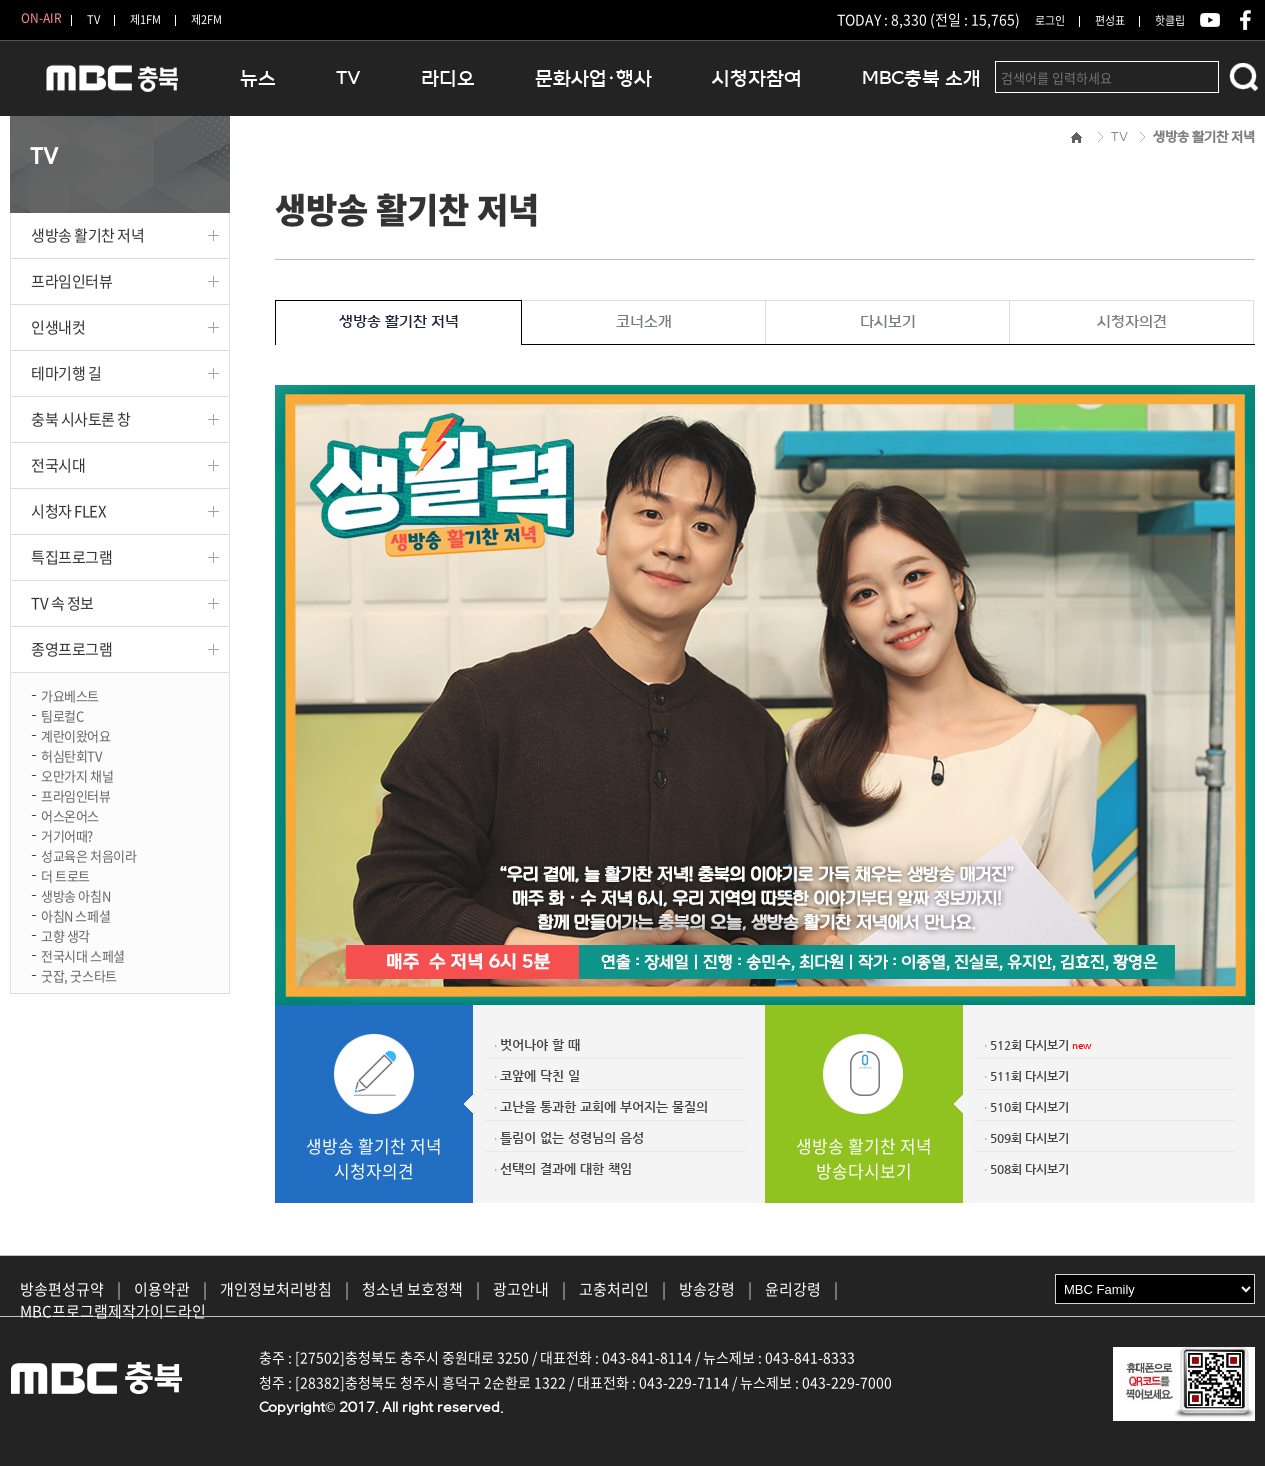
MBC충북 (110, 86)
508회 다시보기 (1029, 1169)
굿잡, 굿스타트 (79, 974)
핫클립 (1170, 20)
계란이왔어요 (76, 734)
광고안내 (521, 1289)
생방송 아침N (75, 894)
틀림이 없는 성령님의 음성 (572, 1137)
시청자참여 (757, 78)
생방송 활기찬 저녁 (88, 235)
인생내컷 (58, 327)
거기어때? (67, 834)
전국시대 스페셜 (83, 954)
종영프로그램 (71, 649)
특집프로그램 (71, 557)
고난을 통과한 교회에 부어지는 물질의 (604, 1106)
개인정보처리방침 (276, 1289)
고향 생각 (65, 934)
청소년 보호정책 (412, 1289)
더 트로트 (65, 874)
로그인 (1050, 20)
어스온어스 (70, 814)
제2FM (206, 19)
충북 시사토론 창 (81, 419)
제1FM (145, 19)
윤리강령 (793, 1289)
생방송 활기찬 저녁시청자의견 (374, 1158)
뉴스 (258, 78)
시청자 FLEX (68, 511)
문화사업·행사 (593, 78)
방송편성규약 (62, 1289)
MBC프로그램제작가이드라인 (113, 1311)
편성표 (1110, 20)
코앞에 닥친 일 (540, 1075)
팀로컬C (62, 714)
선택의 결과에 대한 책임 (566, 1168)
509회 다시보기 (1029, 1138)
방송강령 (707, 1289)
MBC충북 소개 (921, 78)
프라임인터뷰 (71, 281)
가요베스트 (70, 694)
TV (93, 19)
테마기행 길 (66, 373)
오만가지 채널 (77, 774)
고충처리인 (614, 1289)
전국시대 (58, 465)
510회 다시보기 (1029, 1107)
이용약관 (162, 1289)
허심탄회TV (71, 754)
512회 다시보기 (1029, 1045)
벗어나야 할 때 (540, 1044)
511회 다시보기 (1029, 1076)
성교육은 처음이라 (89, 854)
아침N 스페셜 (75, 914)
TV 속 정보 (62, 603)
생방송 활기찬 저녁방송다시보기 (864, 1158)
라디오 (448, 78)
